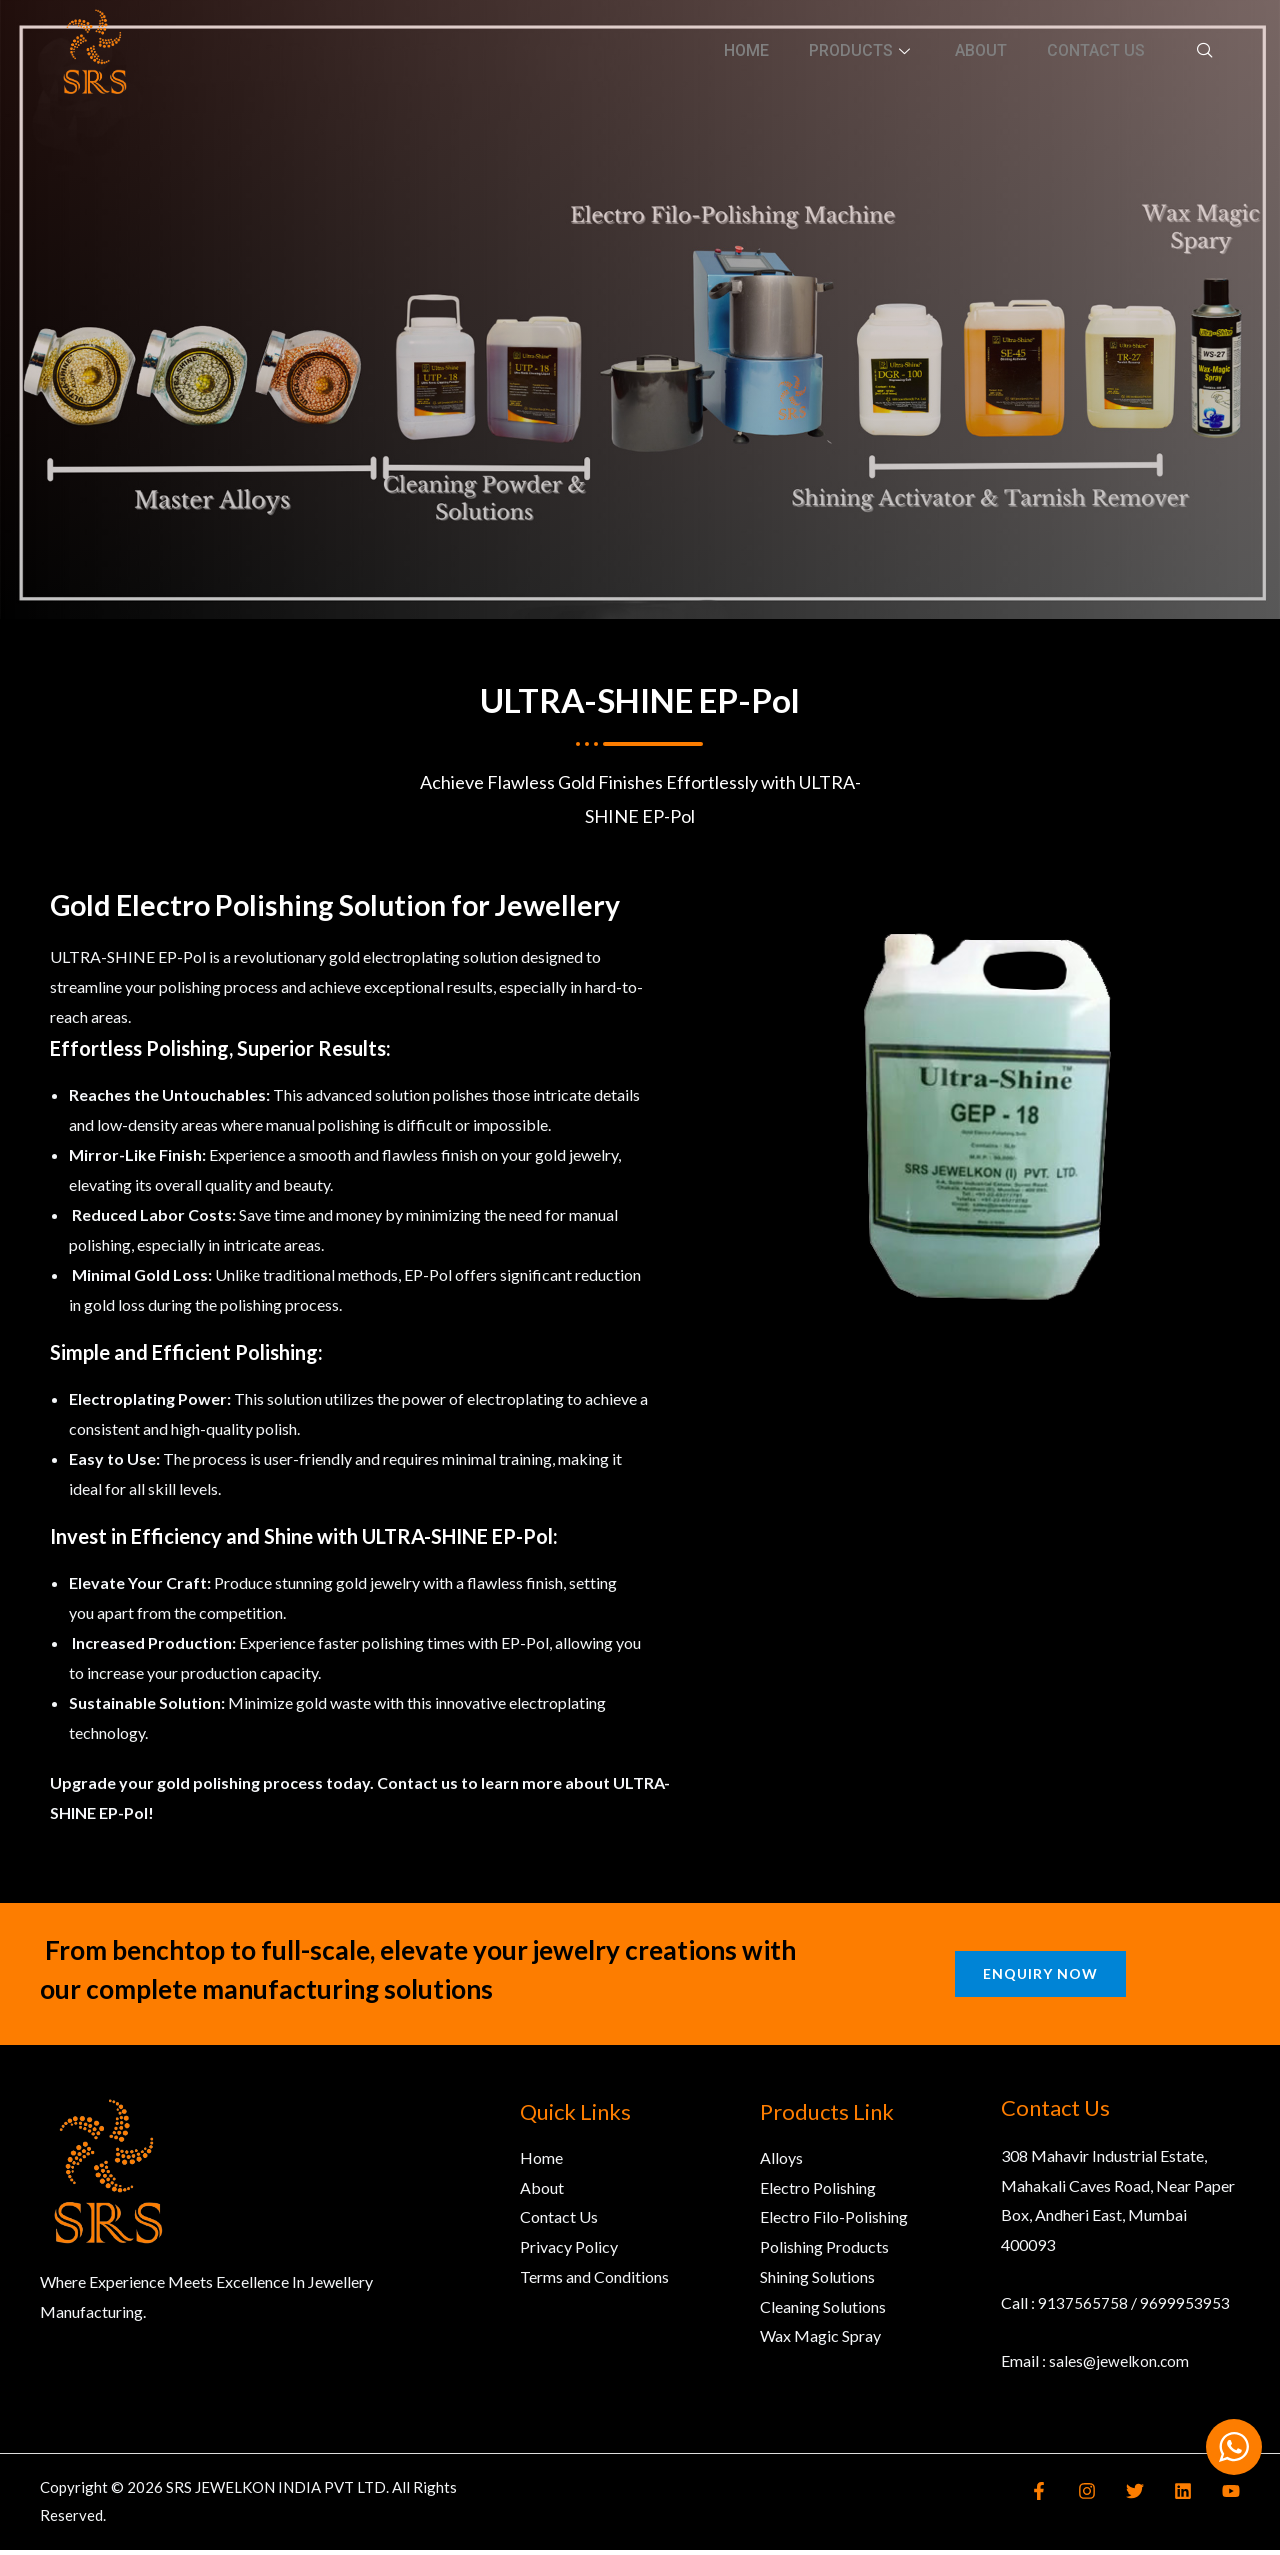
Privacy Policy (569, 2251)
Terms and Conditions (594, 2281)
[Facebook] (1059, 2496)
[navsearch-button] (1205, 50)
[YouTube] (1231, 2496)
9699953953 (1185, 2307)
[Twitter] (1145, 2496)
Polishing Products (824, 2251)
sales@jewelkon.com (1120, 2364)
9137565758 (1083, 2307)
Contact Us (1096, 50)
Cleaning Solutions (823, 2310)
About (981, 50)
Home (746, 50)
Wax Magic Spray (820, 2340)
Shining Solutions (817, 2281)
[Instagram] (1102, 2496)
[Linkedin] (1188, 2496)
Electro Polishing (818, 2191)
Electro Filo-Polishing (834, 2221)
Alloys (781, 2162)
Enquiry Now (1040, 1977)
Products (862, 50)
